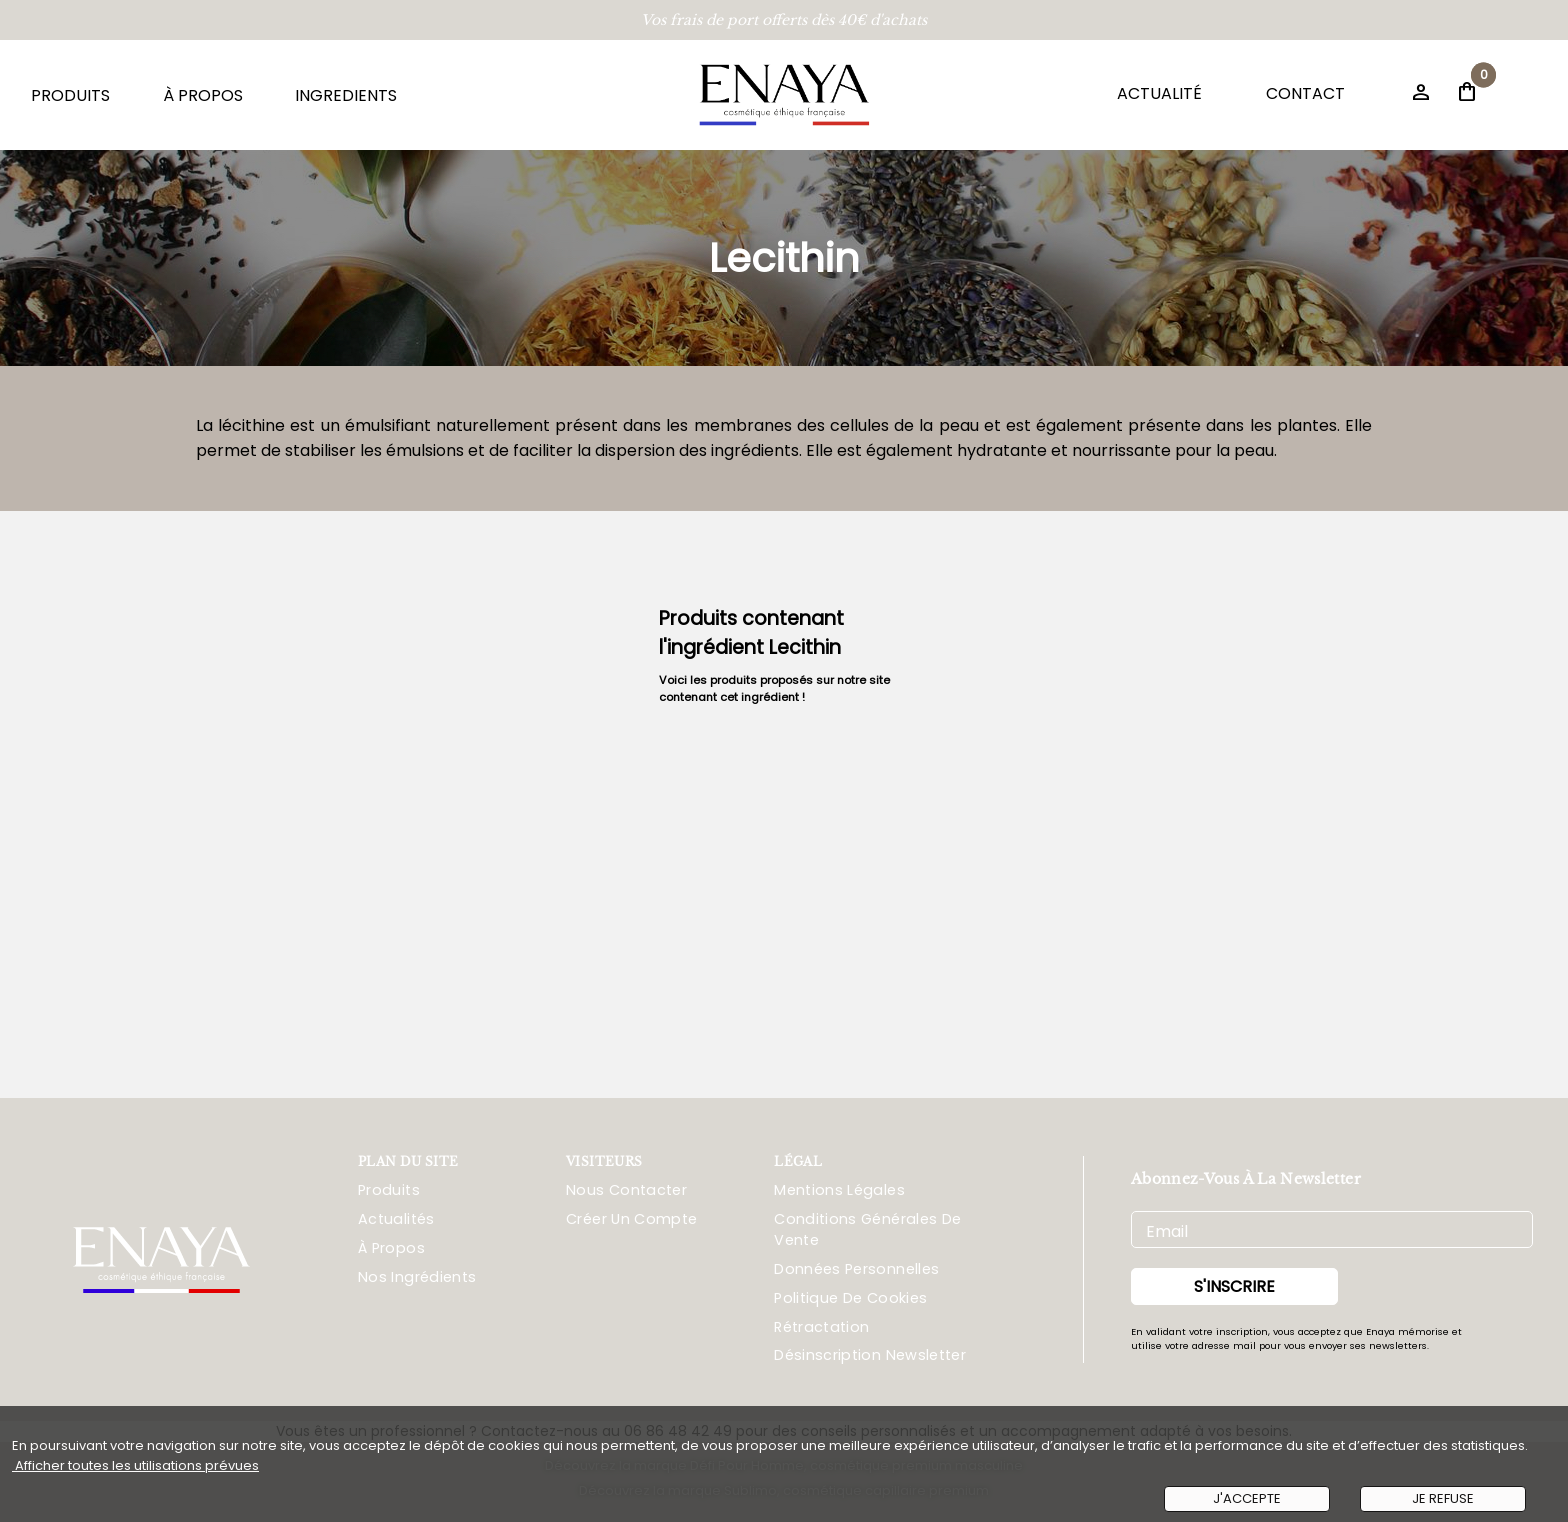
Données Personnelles (856, 1269)
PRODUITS (70, 95)
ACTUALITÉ (1159, 93)
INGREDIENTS (346, 95)
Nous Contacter (626, 1190)
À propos (391, 1248)
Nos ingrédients (417, 1277)
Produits (389, 1190)
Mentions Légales (839, 1190)
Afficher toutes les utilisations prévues (135, 1465)
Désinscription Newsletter (870, 1355)
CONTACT (1305, 93)
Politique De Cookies (850, 1298)
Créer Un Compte (631, 1219)
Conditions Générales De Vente (867, 1229)
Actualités (396, 1219)
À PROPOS (203, 95)
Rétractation (821, 1327)
